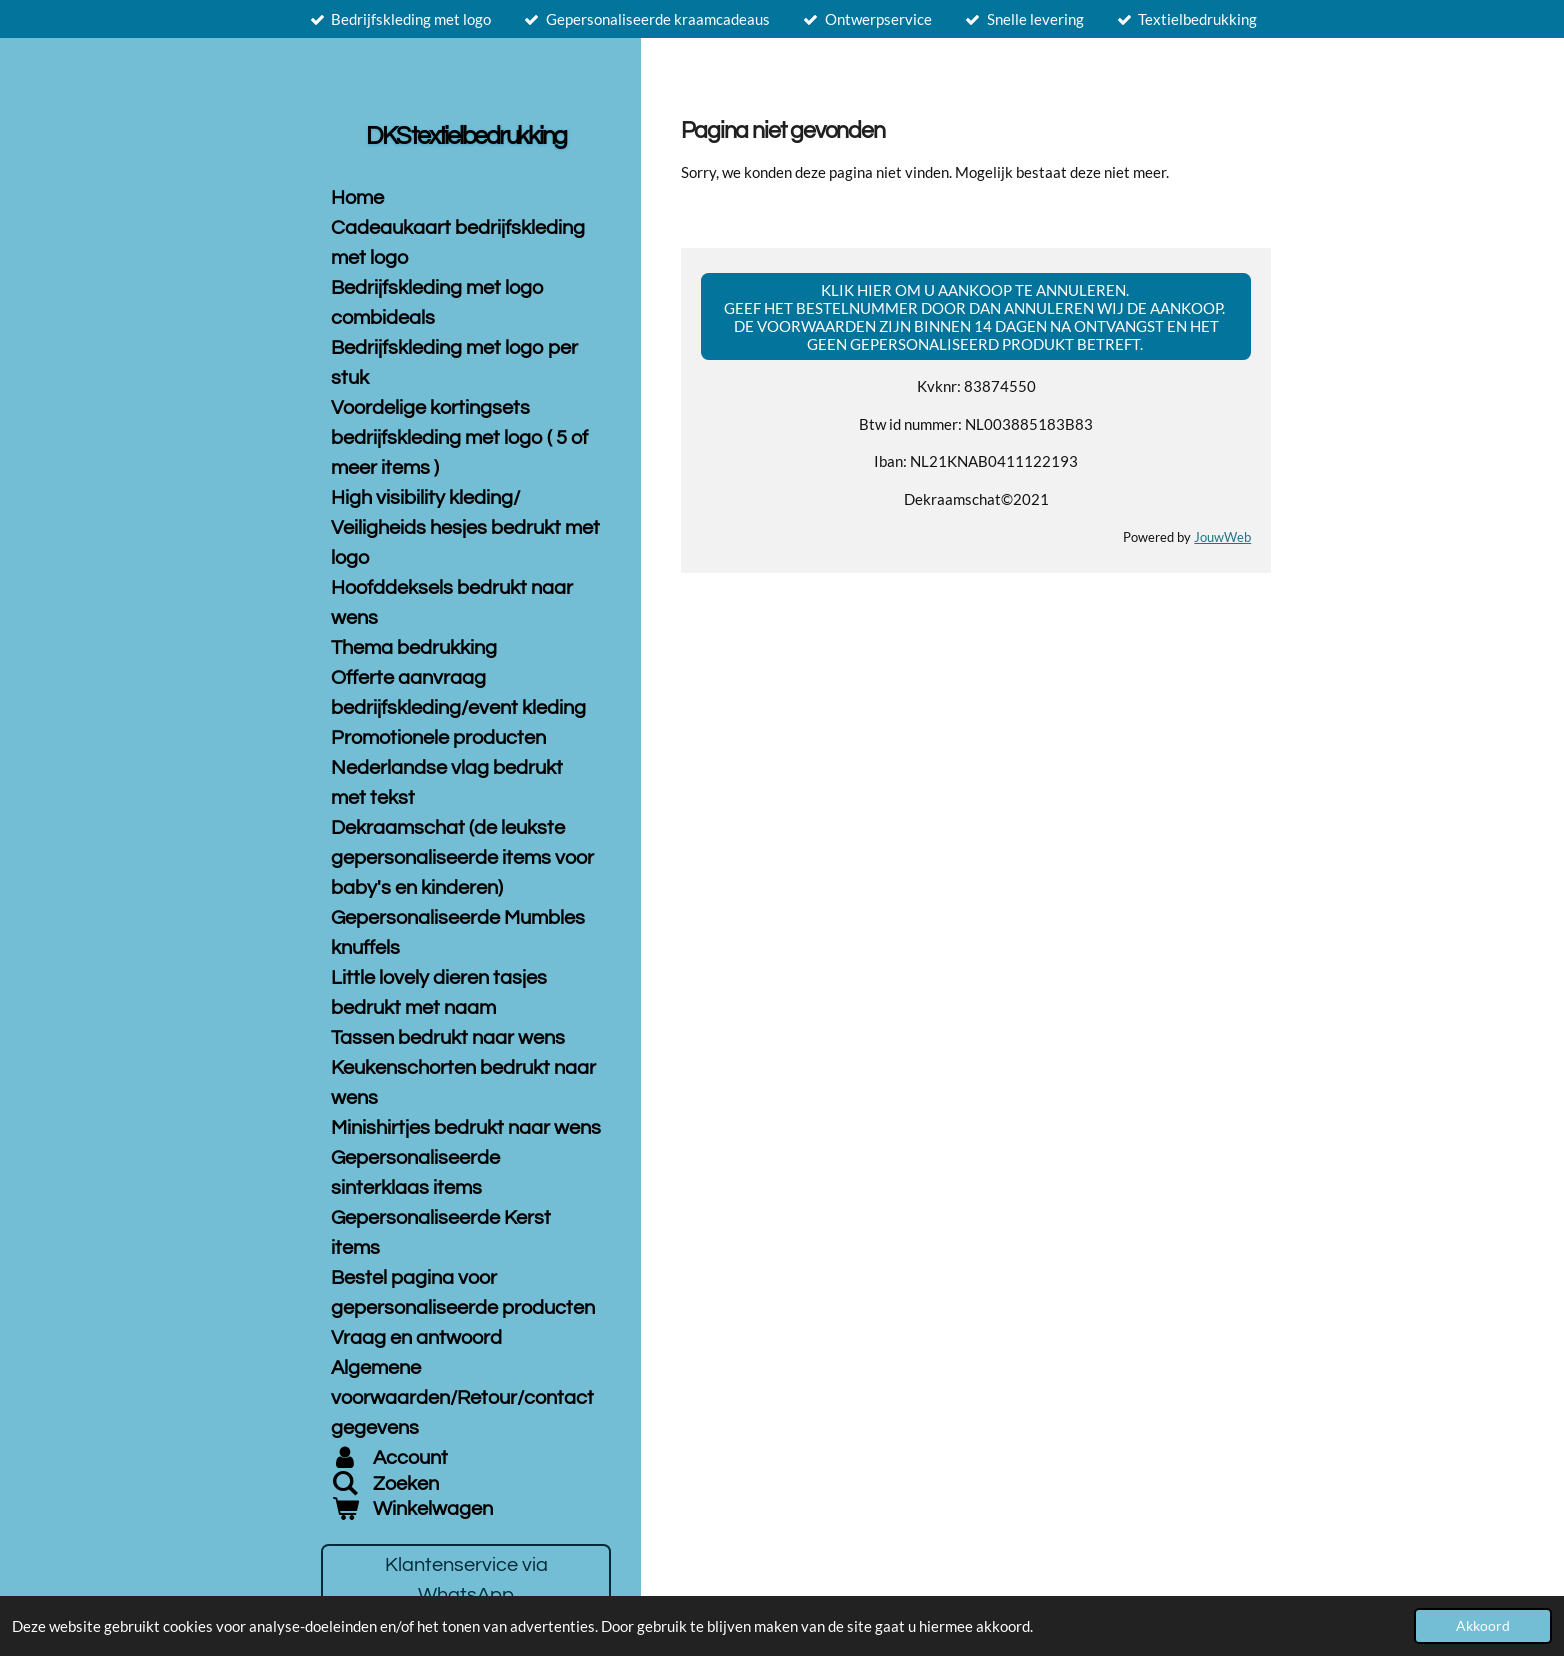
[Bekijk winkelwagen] (466, 1509)
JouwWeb (1222, 537)
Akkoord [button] (1483, 1626)
